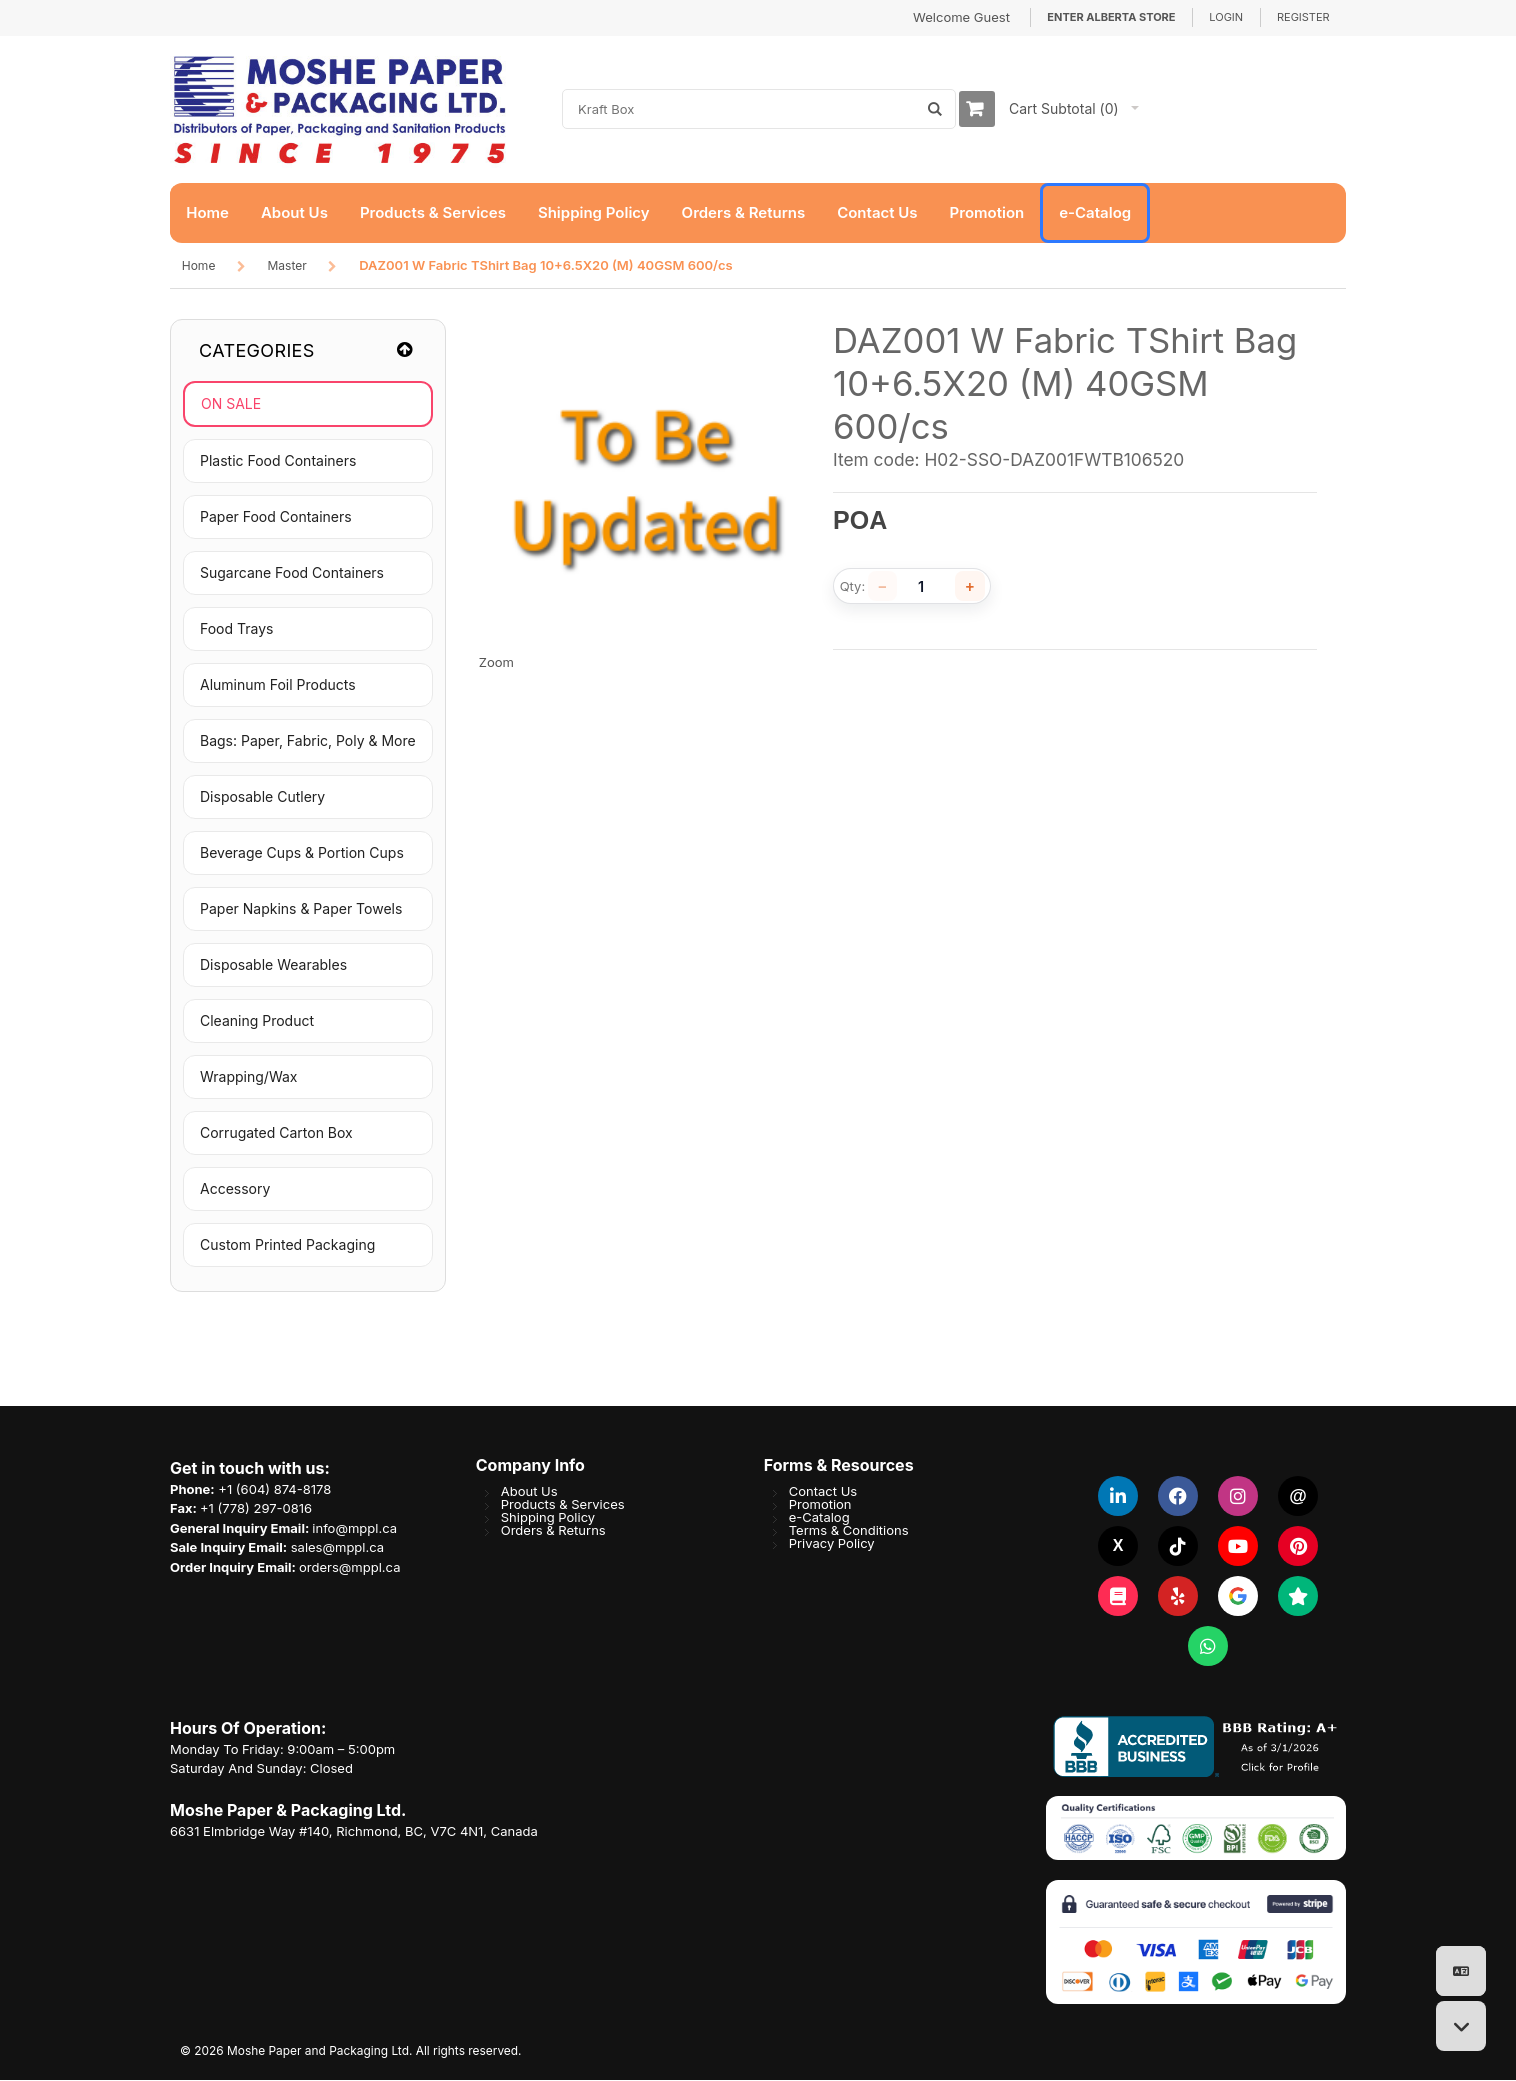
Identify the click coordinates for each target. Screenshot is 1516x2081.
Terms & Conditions (849, 1531)
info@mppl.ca (354, 1529)
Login (1226, 17)
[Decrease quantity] (883, 587)
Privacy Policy (832, 1544)
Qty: (853, 587)
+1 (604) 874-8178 (274, 1490)
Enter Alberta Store (1111, 17)
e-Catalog (819, 1518)
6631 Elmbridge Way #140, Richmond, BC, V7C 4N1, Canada (354, 1832)
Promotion (820, 1505)
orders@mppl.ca (349, 1568)
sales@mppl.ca (337, 1548)
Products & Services (563, 1505)
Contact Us (823, 1492)
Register (1303, 17)
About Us (529, 1492)
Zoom (496, 663)
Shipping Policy (548, 1518)
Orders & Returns (553, 1531)
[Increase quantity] (970, 587)
